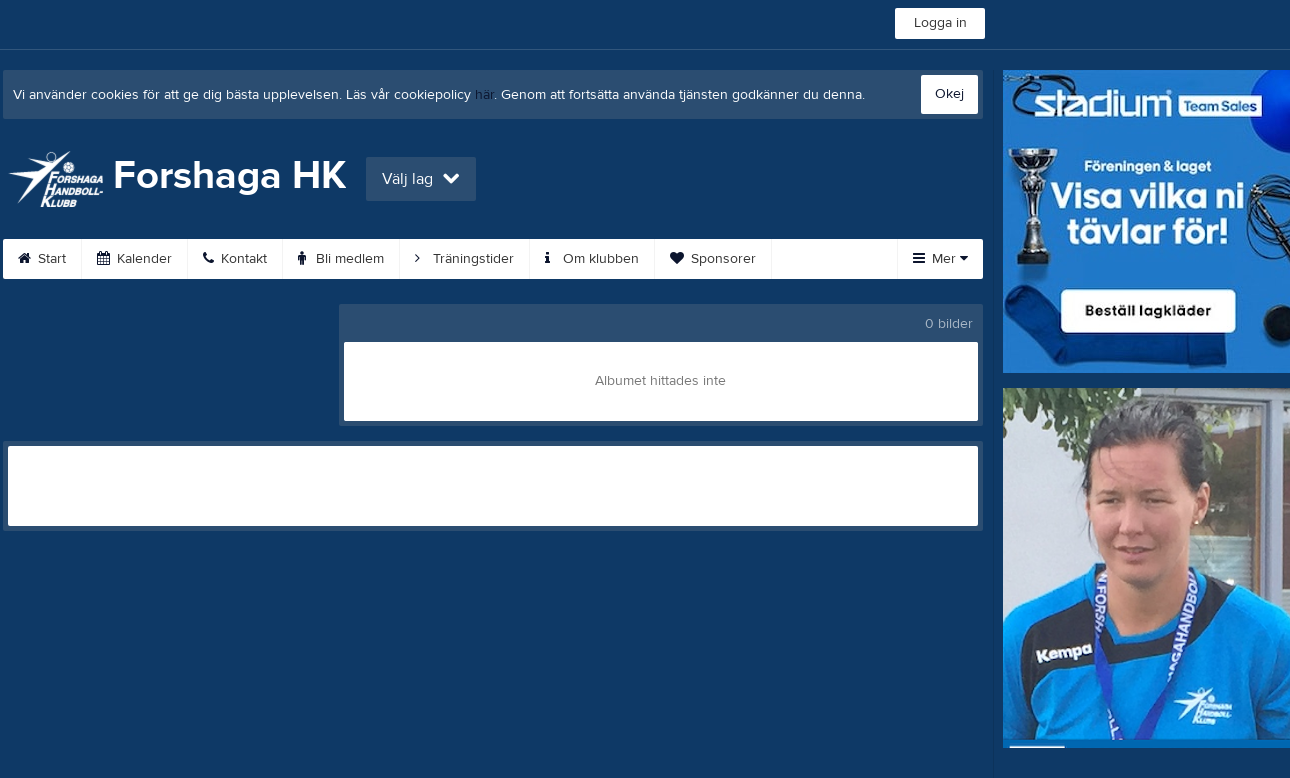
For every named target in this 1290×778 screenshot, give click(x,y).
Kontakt (235, 259)
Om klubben (592, 259)
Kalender (134, 259)
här (484, 95)
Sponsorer (713, 259)
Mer (940, 259)
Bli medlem (341, 259)
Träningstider (464, 259)
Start (42, 259)
